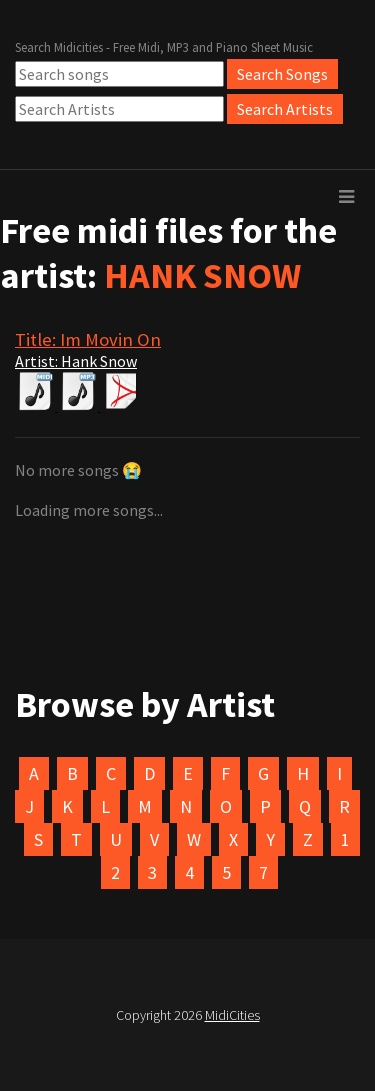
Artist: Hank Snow (76, 361)
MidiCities (232, 1015)
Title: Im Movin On (88, 339)
